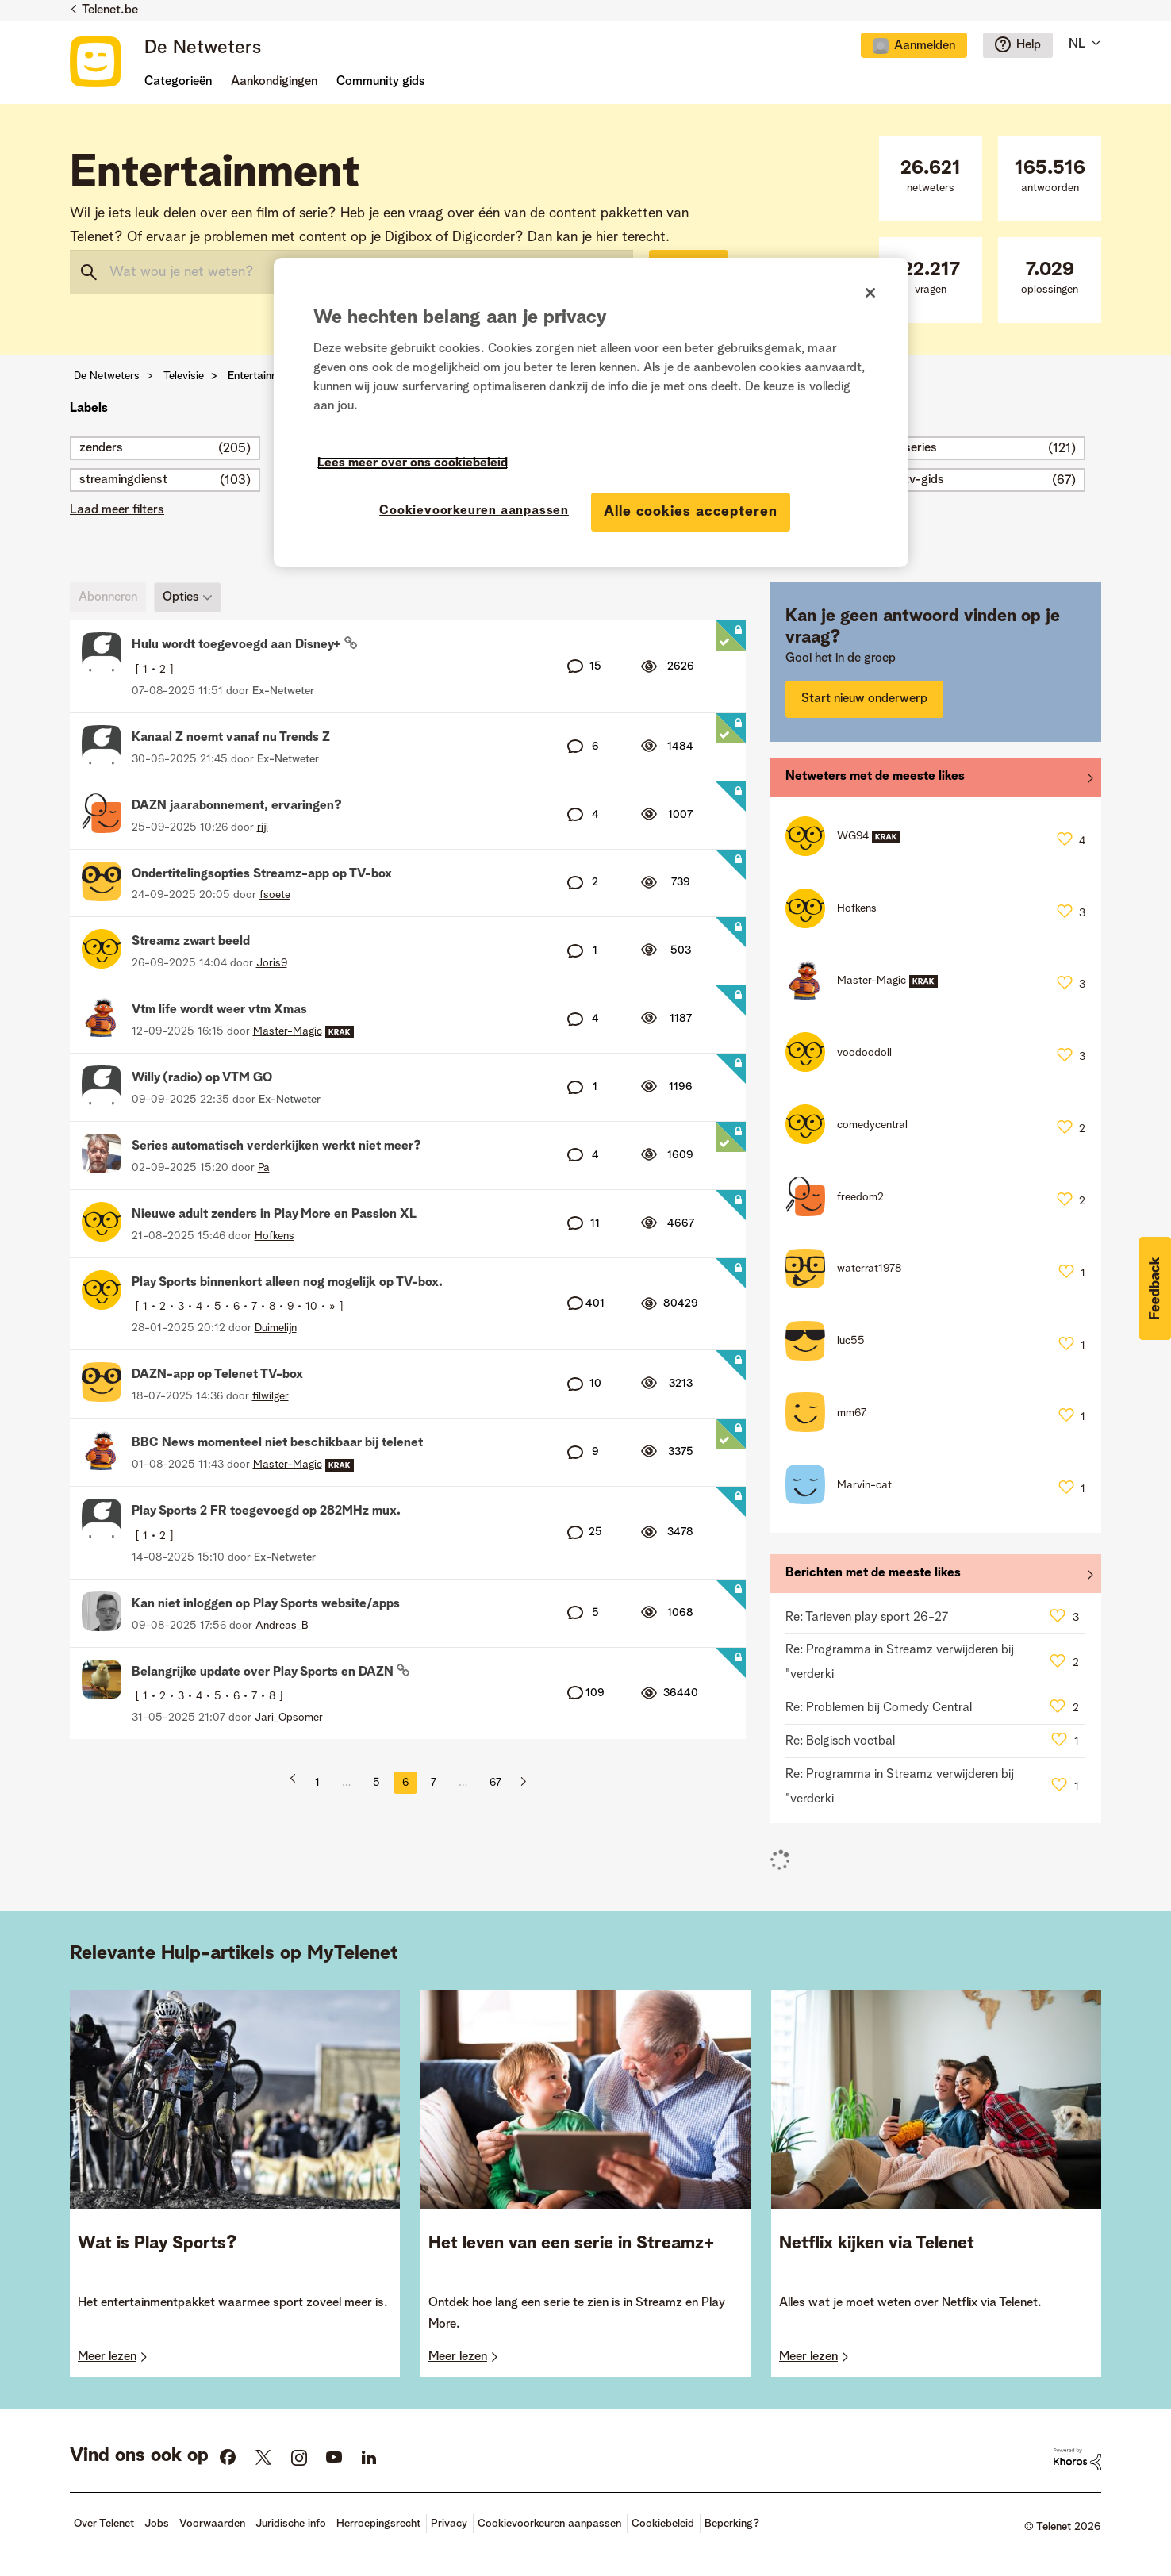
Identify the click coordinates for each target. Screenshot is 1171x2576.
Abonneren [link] (108, 597)
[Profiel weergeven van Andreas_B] (282, 1625)
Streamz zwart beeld (191, 941)
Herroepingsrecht (378, 2523)
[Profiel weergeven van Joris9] (271, 963)
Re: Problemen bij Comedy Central (878, 1708)
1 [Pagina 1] (317, 1782)
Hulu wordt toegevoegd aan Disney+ (238, 645)
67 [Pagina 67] (495, 1782)
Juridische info (290, 2523)
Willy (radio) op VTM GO (202, 1078)
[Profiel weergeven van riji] (262, 827)
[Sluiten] (870, 292)
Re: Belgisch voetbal (840, 1741)
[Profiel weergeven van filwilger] (270, 1396)
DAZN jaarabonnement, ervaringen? (237, 806)
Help (1028, 45)
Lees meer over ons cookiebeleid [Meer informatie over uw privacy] (412, 463)
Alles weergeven (935, 780)
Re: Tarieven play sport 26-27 (866, 1617)
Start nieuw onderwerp (864, 699)
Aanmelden (924, 46)
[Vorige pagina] (298, 1783)
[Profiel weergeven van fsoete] (274, 894)
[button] (1155, 1288)
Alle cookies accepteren (690, 512)
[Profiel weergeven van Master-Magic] (287, 1031)
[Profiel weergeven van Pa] (264, 1167)
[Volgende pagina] (517, 1783)
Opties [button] (181, 597)
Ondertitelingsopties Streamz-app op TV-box (262, 874)
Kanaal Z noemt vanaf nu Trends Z (231, 737)
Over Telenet (104, 2523)
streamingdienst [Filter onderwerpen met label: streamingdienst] (123, 480)
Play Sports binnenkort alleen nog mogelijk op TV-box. (287, 1282)
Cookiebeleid (663, 2523)
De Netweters (202, 48)
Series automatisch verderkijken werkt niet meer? (276, 1146)
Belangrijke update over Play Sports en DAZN (264, 1672)
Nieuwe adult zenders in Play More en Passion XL (274, 1214)
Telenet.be (110, 10)
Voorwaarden (212, 2523)
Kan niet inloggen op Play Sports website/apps (266, 1604)
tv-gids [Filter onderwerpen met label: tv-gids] (924, 480)
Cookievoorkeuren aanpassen (549, 2523)
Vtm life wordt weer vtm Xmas (219, 1010)
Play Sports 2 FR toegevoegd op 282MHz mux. (266, 1511)
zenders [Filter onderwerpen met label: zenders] (101, 448)
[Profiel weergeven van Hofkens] (274, 1236)
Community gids (380, 81)
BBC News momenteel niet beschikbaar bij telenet (277, 1443)
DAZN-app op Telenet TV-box (217, 1375)
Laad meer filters (117, 510)
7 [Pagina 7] (433, 1782)
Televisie (183, 376)
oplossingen (1049, 278)
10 (311, 1306)
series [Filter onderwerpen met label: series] (920, 448)
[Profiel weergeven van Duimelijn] (276, 1328)
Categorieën (178, 81)
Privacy (449, 2523)
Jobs (156, 2523)
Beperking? (732, 2523)
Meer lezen (107, 2357)
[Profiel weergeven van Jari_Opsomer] (289, 1717)
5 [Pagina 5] (376, 1782)
